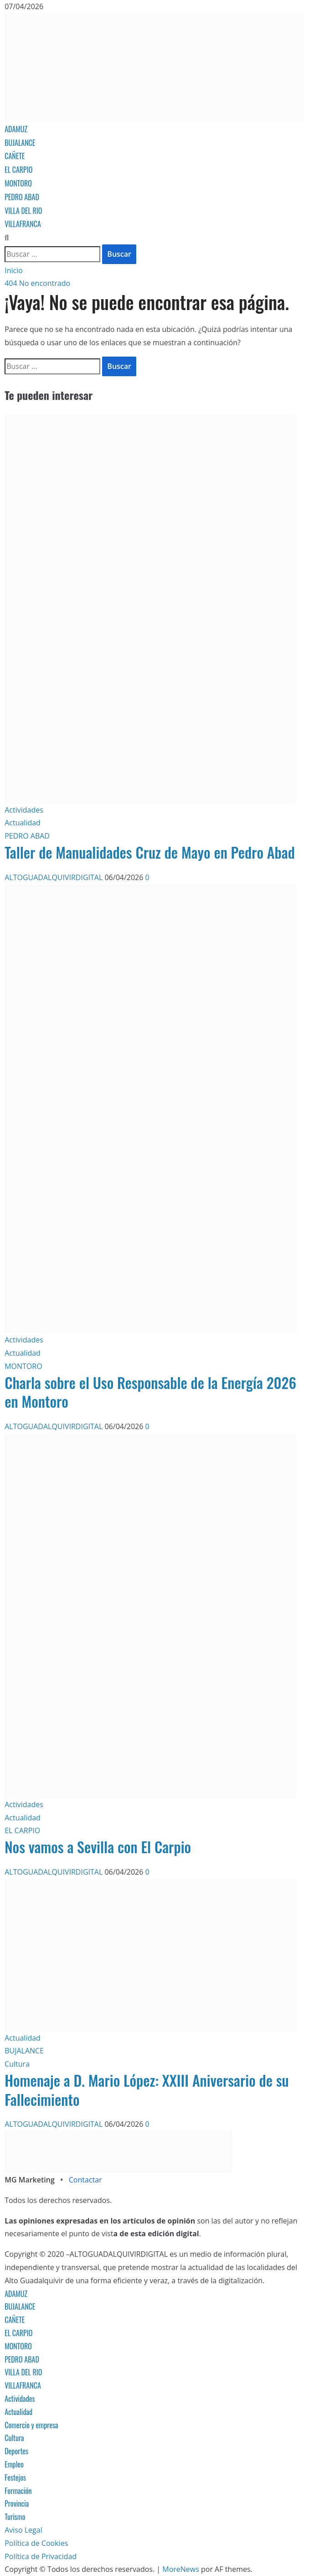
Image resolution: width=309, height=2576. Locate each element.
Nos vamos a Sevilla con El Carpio (98, 1846)
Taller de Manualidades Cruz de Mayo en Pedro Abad (150, 852)
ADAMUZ (16, 129)
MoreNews (180, 2569)
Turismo (15, 2516)
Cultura (17, 2064)
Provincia (17, 2503)
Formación (18, 2490)
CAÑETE (15, 155)
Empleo (14, 2464)
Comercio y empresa (31, 2425)
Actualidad (23, 823)
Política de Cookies (36, 2543)
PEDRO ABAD (22, 197)
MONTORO (18, 183)
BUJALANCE (20, 142)
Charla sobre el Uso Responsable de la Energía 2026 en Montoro (150, 1392)
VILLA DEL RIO (23, 210)
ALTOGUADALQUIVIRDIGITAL (54, 877)
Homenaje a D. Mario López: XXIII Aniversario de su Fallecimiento (146, 2089)
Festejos (15, 2477)
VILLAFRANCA (23, 223)
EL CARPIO (18, 169)
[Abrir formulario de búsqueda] (7, 238)
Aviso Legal (23, 2530)
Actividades (24, 810)
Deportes (16, 2451)
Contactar (85, 2180)
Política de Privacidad (41, 2556)
